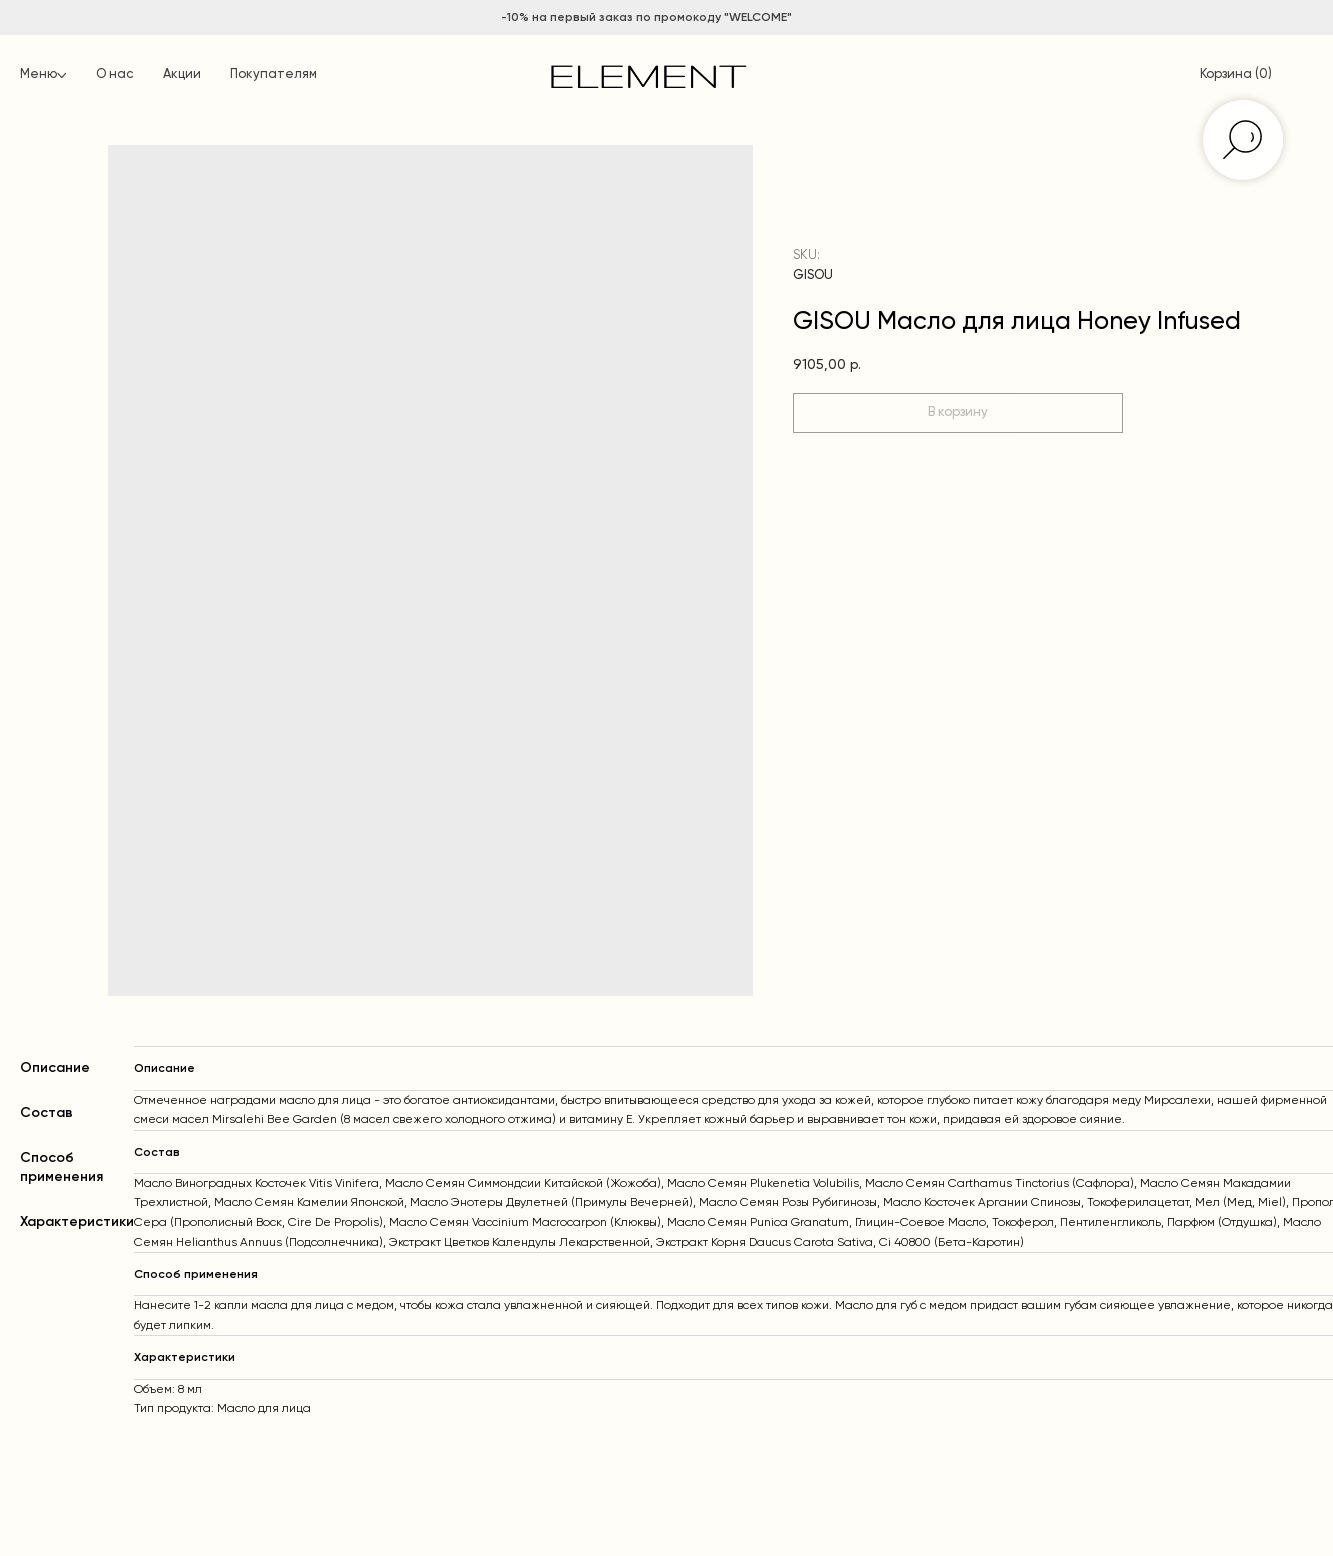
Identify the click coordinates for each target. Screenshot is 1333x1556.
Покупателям (273, 74)
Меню (38, 74)
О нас (114, 74)
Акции (182, 74)
